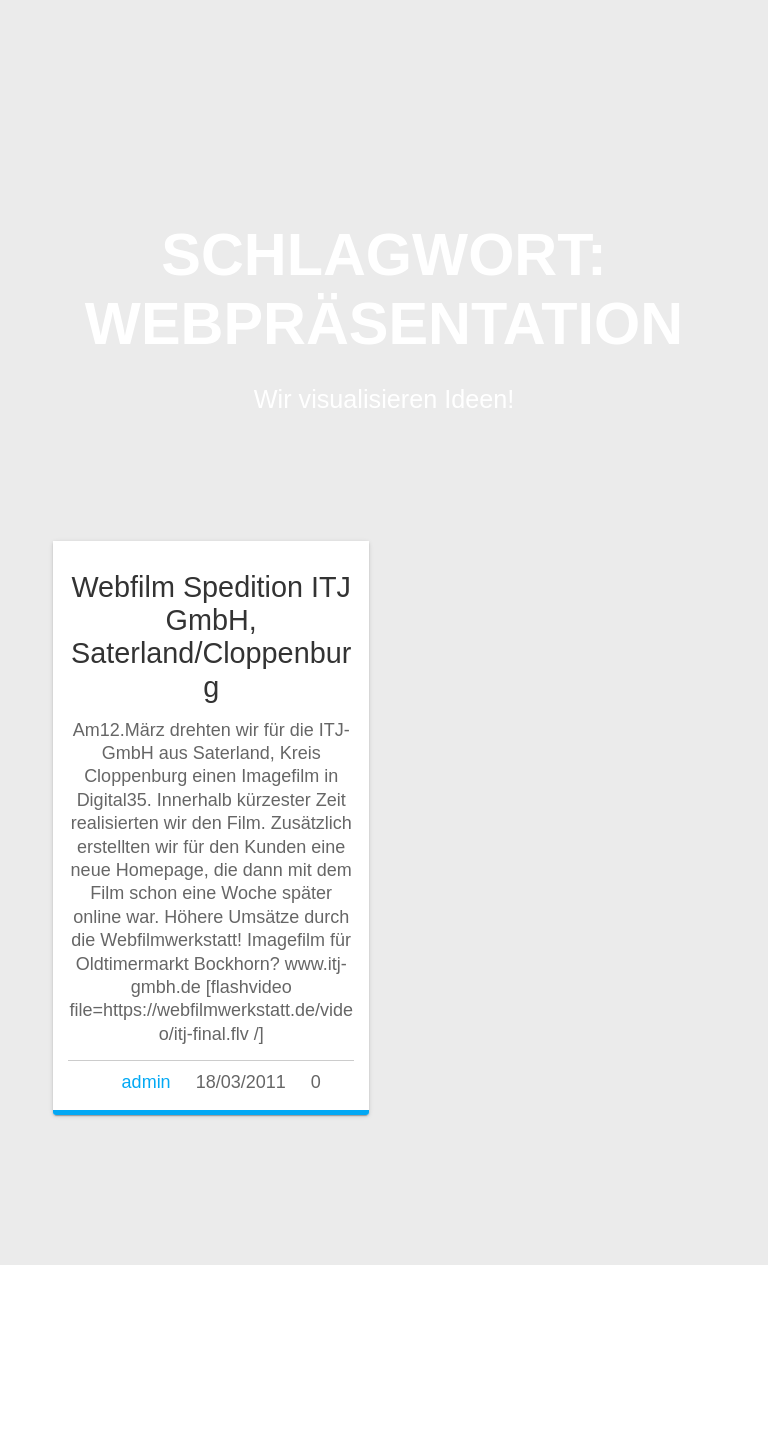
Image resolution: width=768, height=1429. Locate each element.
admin (146, 1082)
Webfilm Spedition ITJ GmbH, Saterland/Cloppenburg (211, 636)
